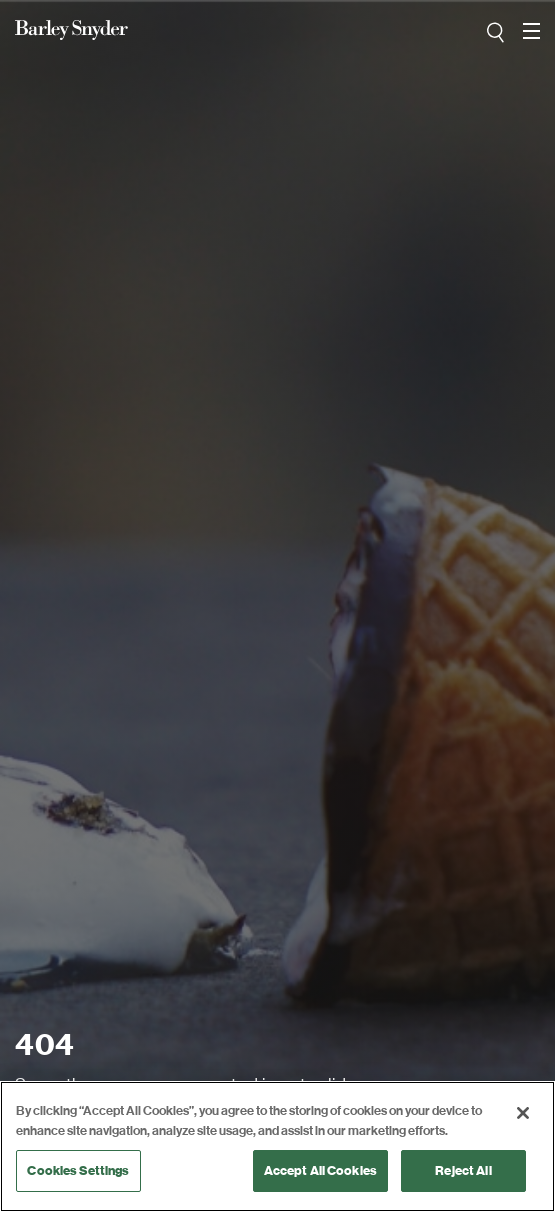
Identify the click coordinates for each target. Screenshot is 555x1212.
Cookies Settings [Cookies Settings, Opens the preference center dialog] (78, 1170)
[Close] (523, 1113)
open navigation (531, 24)
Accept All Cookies (320, 1170)
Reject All (463, 1170)
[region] (277, 1146)
